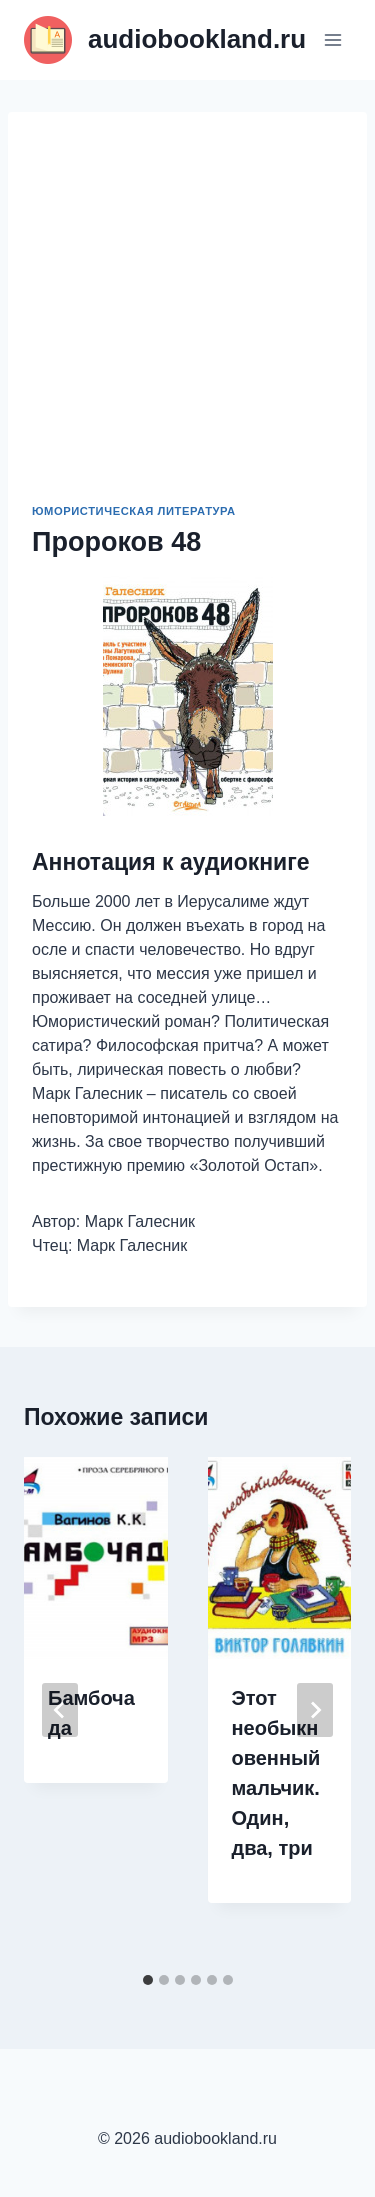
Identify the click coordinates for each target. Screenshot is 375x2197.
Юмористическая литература (134, 511)
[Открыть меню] (332, 39)
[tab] (148, 1980)
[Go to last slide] (60, 1710)
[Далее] (315, 1710)
